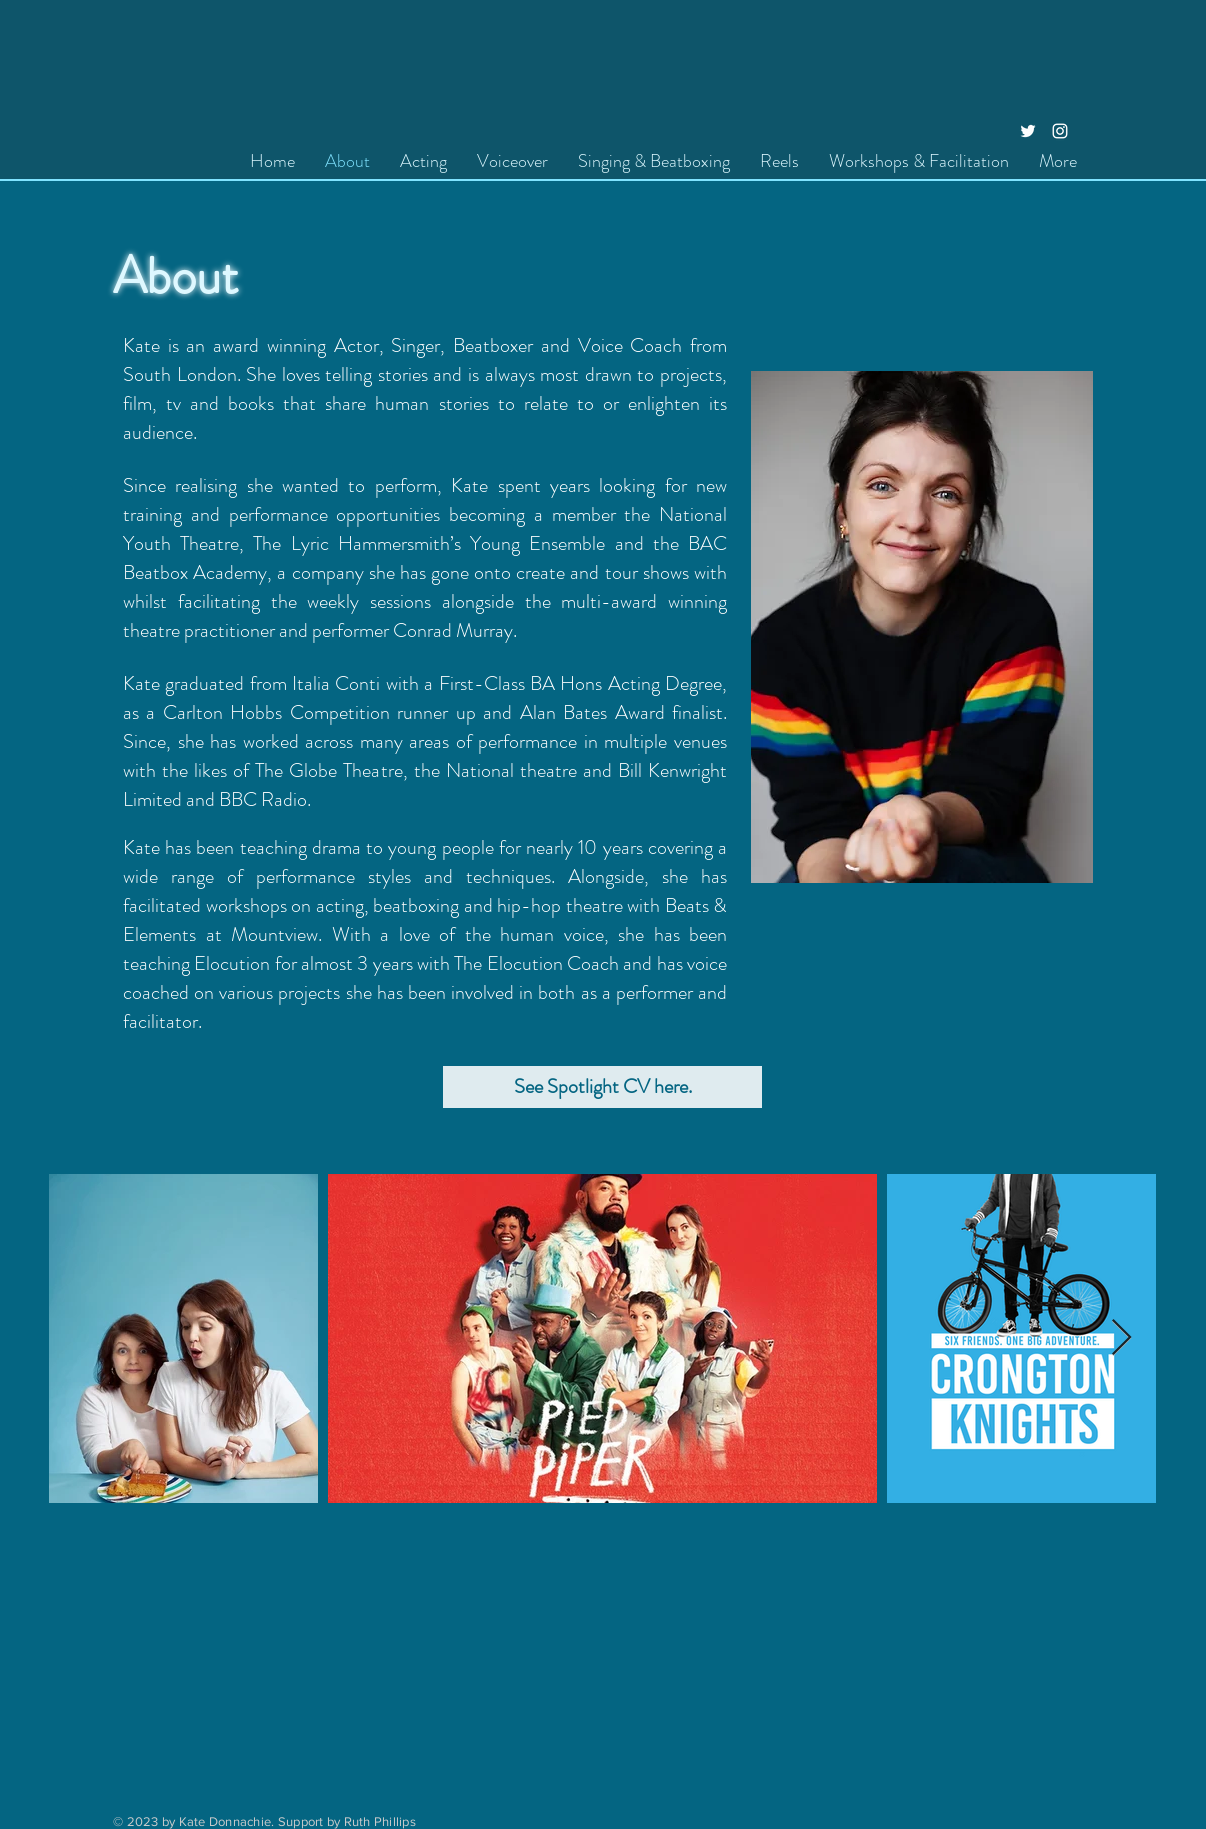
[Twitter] (1028, 131)
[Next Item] (1121, 1338)
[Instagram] (1060, 131)
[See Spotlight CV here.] (602, 1087)
